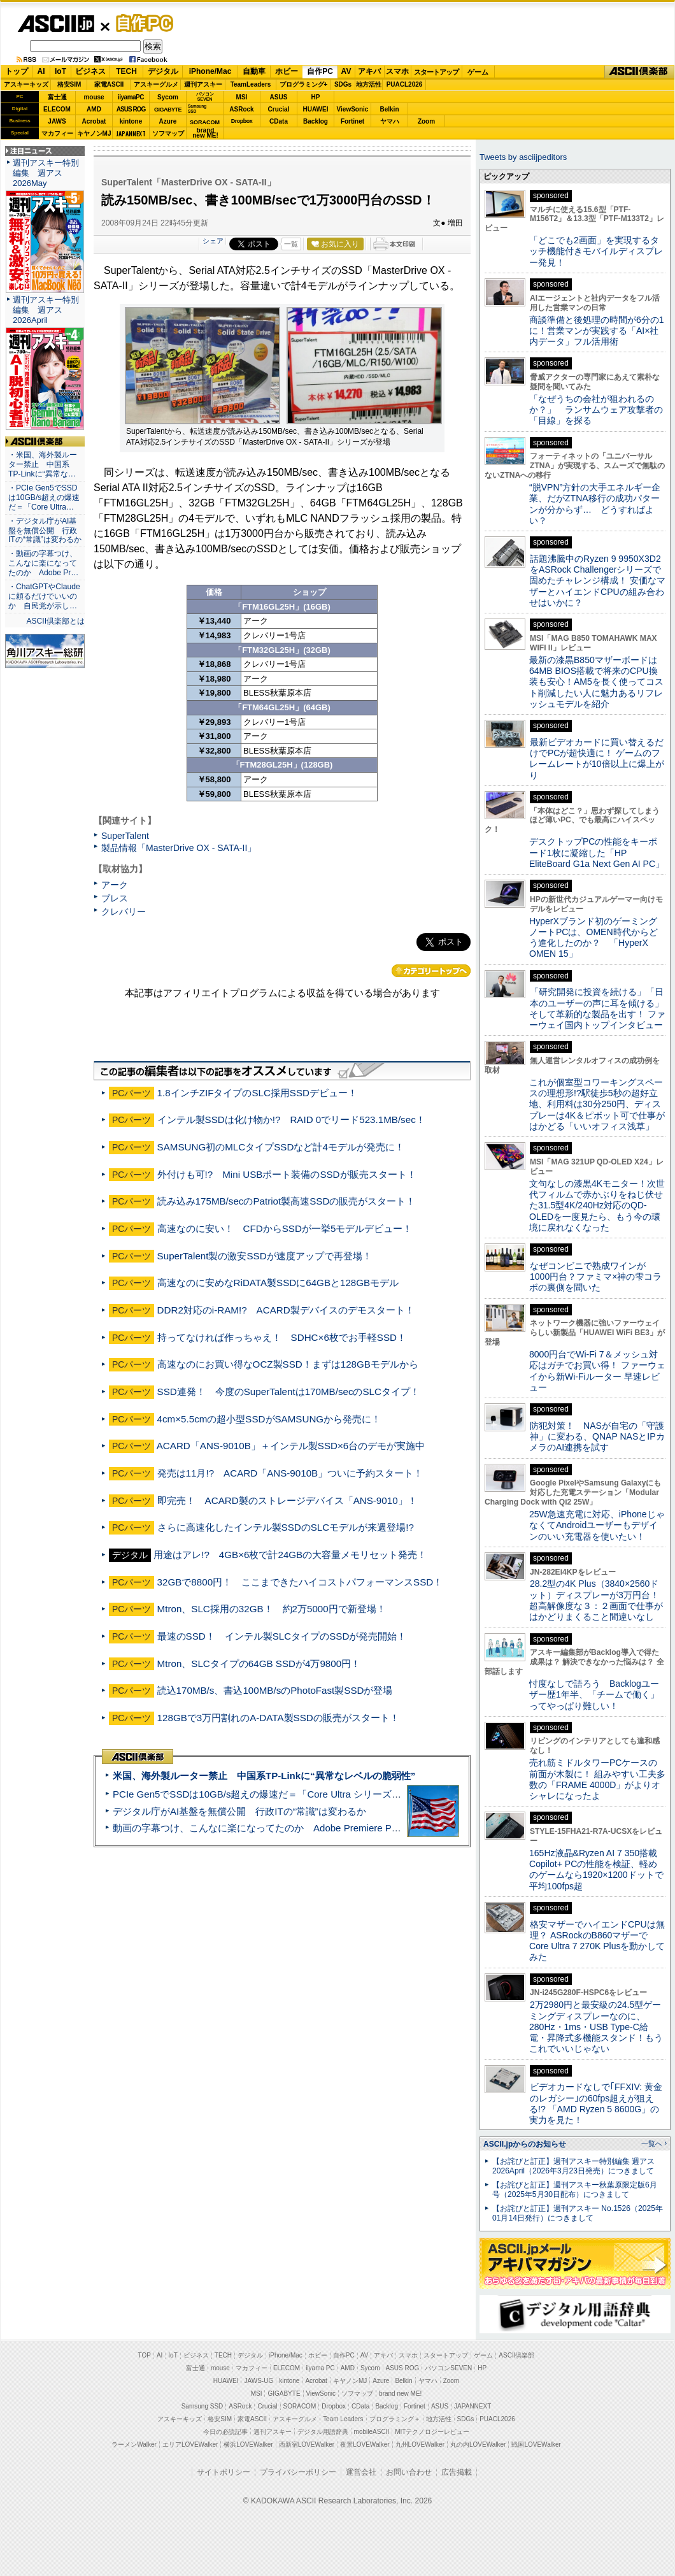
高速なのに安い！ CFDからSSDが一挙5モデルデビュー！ (285, 1228)
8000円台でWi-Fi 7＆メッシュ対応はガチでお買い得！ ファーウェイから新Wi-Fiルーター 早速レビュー (597, 1370)
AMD (94, 109)
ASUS (279, 97)
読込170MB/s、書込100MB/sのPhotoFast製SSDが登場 (275, 1690)
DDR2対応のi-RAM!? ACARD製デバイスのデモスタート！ (286, 1310)
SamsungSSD (197, 108)
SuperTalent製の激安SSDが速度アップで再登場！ (264, 1255)
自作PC (141, 22)
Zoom (426, 121)
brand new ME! (400, 2393)
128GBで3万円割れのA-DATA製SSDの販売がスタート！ (278, 1717)
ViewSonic (353, 109)
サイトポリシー (223, 2472)
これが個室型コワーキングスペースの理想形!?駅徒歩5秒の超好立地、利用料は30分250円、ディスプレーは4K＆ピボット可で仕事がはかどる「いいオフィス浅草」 (597, 1104)
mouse (93, 97)
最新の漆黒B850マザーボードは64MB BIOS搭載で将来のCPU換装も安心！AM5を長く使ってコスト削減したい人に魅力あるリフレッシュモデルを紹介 (596, 682)
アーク (114, 885)
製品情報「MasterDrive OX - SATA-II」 (178, 848)
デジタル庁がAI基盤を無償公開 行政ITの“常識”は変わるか (239, 1811)
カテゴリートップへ (431, 970)
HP (315, 97)
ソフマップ (168, 133)
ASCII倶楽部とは (55, 621)
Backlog (315, 121)
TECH (126, 71)
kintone (131, 121)
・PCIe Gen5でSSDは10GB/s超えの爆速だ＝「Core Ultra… (44, 497)
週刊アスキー (203, 84)
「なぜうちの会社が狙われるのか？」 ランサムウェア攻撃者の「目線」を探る (596, 410)
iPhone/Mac (210, 71)
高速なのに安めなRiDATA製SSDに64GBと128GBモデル (278, 1282)
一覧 (291, 244)
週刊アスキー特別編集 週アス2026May (46, 173)
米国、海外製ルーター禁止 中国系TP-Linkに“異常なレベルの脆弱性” (264, 1775)
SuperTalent (125, 836)
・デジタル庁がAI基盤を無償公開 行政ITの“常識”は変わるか (45, 531)
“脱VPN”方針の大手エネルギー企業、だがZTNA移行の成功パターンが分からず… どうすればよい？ (594, 504)
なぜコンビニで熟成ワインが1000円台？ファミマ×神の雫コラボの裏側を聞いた (595, 1277)
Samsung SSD (202, 2406)
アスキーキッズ (26, 84)
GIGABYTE (167, 109)
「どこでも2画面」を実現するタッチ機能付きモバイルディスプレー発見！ (596, 251)
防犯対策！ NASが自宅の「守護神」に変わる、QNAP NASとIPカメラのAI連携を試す (597, 1436)
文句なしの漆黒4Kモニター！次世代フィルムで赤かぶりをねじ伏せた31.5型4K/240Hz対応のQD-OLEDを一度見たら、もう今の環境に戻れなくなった (597, 1205)
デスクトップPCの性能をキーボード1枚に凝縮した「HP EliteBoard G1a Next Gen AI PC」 (596, 852)
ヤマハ (389, 121)
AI (41, 71)
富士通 (57, 97)
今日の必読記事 (225, 2431)
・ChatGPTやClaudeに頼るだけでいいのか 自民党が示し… (44, 596)
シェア (213, 241)
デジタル (163, 71)
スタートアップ (436, 72)
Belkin (389, 109)
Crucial (279, 109)
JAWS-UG (258, 2380)
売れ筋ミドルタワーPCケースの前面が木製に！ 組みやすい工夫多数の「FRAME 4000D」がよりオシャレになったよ (597, 1779)
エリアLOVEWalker (190, 2444)
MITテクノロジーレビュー (432, 2431)
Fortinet (352, 121)
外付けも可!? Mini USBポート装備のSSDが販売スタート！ (286, 1174)
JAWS (57, 121)
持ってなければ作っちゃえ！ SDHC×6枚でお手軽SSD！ (281, 1337)
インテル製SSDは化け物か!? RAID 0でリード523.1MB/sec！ (291, 1119)
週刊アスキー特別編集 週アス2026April (46, 310)
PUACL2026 (405, 84)
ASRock (241, 109)
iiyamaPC (131, 97)
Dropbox (242, 121)
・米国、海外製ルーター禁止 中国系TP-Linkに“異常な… (42, 464)
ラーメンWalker (134, 2444)
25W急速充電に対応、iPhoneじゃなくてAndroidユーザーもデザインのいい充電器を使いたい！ (597, 1525)
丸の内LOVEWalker (478, 2444)
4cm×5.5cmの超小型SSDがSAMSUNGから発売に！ (269, 1418)
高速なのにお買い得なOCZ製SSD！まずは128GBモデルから (287, 1364)
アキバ (369, 71)
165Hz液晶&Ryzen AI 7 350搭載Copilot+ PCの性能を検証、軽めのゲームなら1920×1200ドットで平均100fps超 (596, 1869)
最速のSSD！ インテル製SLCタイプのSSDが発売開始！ (282, 1636)
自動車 (254, 71)
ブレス (114, 898)
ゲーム (477, 72)
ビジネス (90, 71)
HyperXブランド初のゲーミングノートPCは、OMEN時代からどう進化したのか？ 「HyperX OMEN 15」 (593, 937)
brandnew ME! (205, 133)
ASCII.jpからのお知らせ (524, 2144)
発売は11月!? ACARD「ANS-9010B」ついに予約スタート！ (290, 1473)
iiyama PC (320, 2368)
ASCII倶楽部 (639, 72)
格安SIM (69, 84)
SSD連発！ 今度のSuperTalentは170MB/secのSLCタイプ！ (288, 1391)
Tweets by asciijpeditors (523, 157)
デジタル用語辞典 (322, 2431)
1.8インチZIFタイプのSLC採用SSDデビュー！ (257, 1092)
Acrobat (94, 121)
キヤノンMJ (94, 133)
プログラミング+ (304, 84)
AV (346, 71)
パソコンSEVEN (205, 96)
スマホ (397, 71)
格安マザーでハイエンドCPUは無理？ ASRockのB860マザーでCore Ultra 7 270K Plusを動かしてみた (597, 1941)
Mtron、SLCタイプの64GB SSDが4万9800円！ (259, 1663)
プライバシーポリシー (298, 2472)
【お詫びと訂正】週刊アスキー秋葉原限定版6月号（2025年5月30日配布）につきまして (574, 2189)
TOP (144, 2355)
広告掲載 (456, 2472)
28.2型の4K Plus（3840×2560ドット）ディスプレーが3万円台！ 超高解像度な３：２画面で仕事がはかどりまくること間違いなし (596, 1600)
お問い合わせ (409, 2472)
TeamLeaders (251, 84)
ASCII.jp (55, 23)
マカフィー (57, 133)
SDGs (343, 84)
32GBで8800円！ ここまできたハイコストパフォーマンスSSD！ (300, 1582)
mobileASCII (372, 2431)
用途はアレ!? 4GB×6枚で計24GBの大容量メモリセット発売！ (290, 1554)
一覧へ (651, 2143)
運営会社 (361, 2472)
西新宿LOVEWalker (306, 2444)
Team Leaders (343, 2418)
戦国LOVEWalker (535, 2444)
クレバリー (123, 911)
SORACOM (299, 2406)
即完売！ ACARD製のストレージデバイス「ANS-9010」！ (287, 1500)
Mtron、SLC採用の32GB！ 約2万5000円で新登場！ (271, 1608)
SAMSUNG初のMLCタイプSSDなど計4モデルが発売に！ (280, 1146)
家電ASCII (109, 84)
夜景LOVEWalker (364, 2444)
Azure (168, 121)
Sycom (167, 97)
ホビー (286, 71)
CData (278, 121)
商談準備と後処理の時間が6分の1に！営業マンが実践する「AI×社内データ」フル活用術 (596, 331)
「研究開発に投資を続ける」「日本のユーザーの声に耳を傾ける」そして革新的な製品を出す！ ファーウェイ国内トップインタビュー (597, 1008)
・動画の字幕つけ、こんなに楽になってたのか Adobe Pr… (43, 563)
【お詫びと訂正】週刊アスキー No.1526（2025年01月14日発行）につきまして (577, 2213)
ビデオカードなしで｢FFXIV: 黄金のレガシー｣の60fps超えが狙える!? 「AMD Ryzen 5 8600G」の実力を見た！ (595, 2103)
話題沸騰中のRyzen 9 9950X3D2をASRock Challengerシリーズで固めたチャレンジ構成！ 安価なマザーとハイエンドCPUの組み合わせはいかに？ (597, 581)
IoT (60, 71)
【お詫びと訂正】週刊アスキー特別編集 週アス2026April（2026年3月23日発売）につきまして (573, 2166)
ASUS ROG (131, 109)
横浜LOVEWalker (248, 2444)
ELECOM (57, 109)
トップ (16, 71)
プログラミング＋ (394, 2418)
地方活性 (368, 84)
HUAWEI (316, 109)
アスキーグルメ (156, 84)
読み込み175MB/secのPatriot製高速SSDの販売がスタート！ (286, 1201)
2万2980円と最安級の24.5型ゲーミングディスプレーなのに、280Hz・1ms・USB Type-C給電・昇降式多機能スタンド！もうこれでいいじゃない (596, 2027)
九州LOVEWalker (419, 2444)
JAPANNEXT (131, 133)
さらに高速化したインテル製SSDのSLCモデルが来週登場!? (285, 1527)
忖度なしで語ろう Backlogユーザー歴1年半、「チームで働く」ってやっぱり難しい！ (594, 1694)
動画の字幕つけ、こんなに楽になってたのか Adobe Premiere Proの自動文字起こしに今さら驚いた (328, 1827)
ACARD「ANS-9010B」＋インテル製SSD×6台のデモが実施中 (291, 1445)
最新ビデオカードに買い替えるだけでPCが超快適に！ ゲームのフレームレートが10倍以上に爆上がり (596, 758)
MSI (242, 97)
